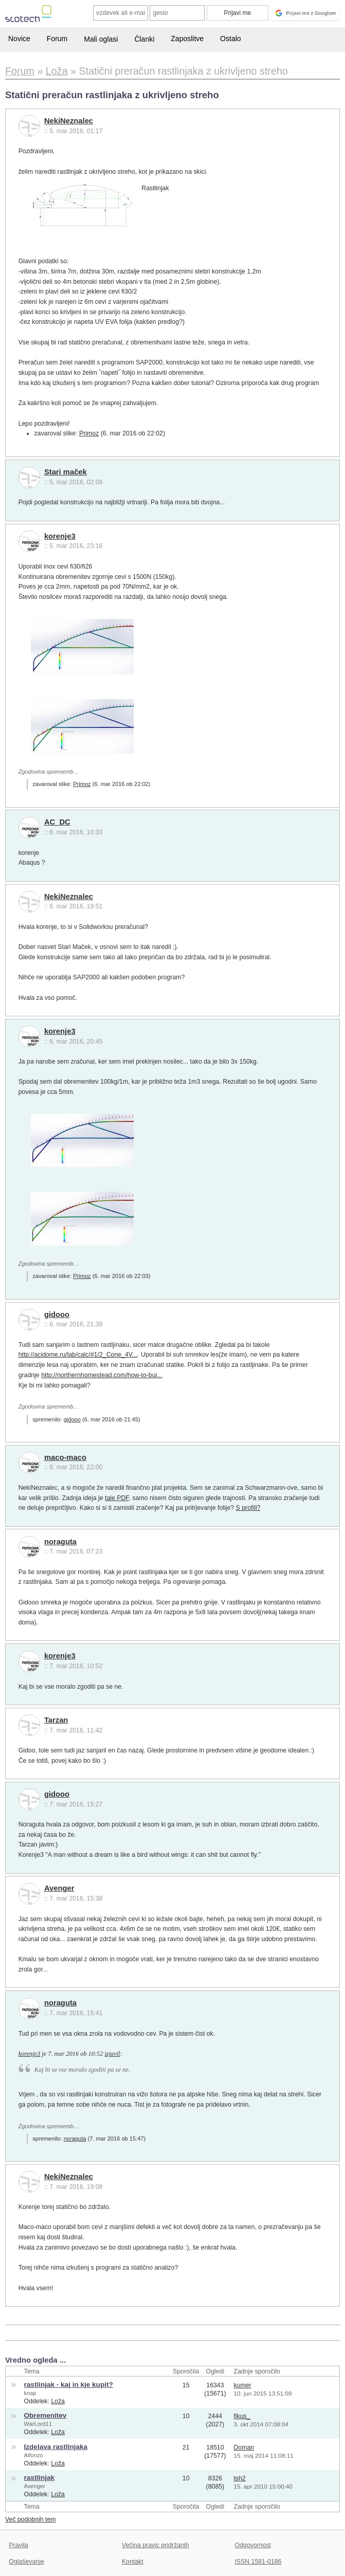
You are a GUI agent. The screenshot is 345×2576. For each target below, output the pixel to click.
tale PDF (117, 1498)
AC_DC (57, 822)
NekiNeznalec (68, 121)
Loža (58, 2401)
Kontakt (132, 2561)
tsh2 (239, 2478)
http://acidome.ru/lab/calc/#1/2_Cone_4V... (78, 1354)
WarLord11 (38, 2424)
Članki (144, 39)
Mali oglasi (101, 39)
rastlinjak (39, 2477)
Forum (57, 38)
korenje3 (60, 536)
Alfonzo (33, 2455)
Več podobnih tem (30, 2519)
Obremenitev (45, 2415)
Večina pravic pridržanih (155, 2545)
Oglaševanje (26, 2561)
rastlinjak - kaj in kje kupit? (68, 2384)
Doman (243, 2447)
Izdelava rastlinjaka (56, 2447)
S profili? (248, 1507)
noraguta (60, 1542)
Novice (19, 38)
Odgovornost (252, 2545)
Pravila (18, 2545)
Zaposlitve (187, 38)
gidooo (56, 1314)
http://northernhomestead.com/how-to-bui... (101, 1375)
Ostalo (230, 38)
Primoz (89, 433)
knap (30, 2393)
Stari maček (65, 472)
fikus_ (241, 2416)
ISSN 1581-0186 (257, 2561)
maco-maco (65, 1457)
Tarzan (56, 1720)
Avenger (59, 1888)
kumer (242, 2385)
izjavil (112, 2053)
